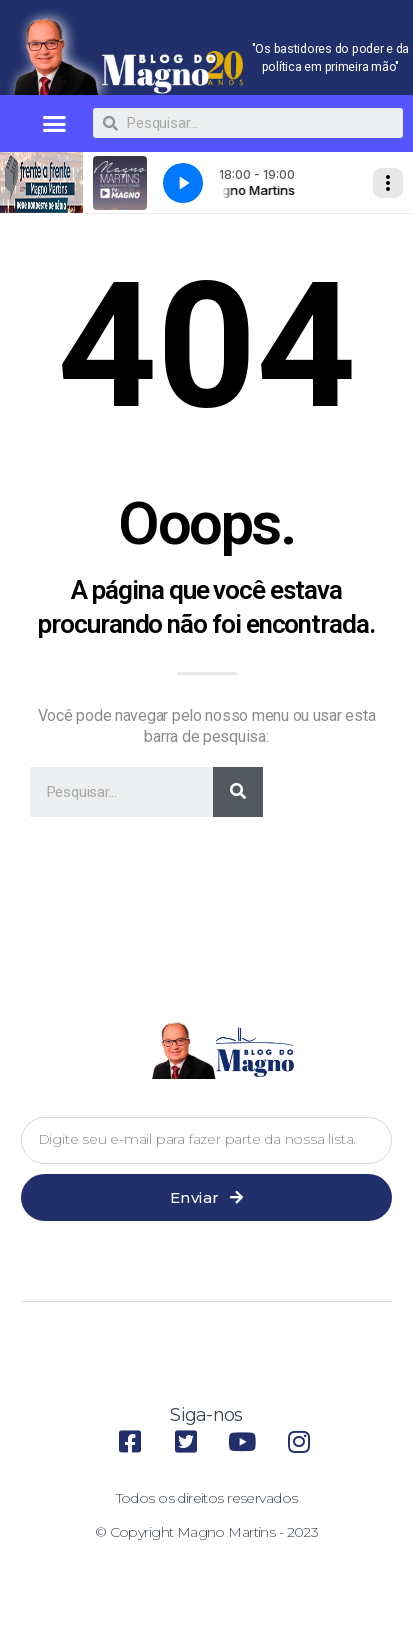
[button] (53, 124)
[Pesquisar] (238, 792)
